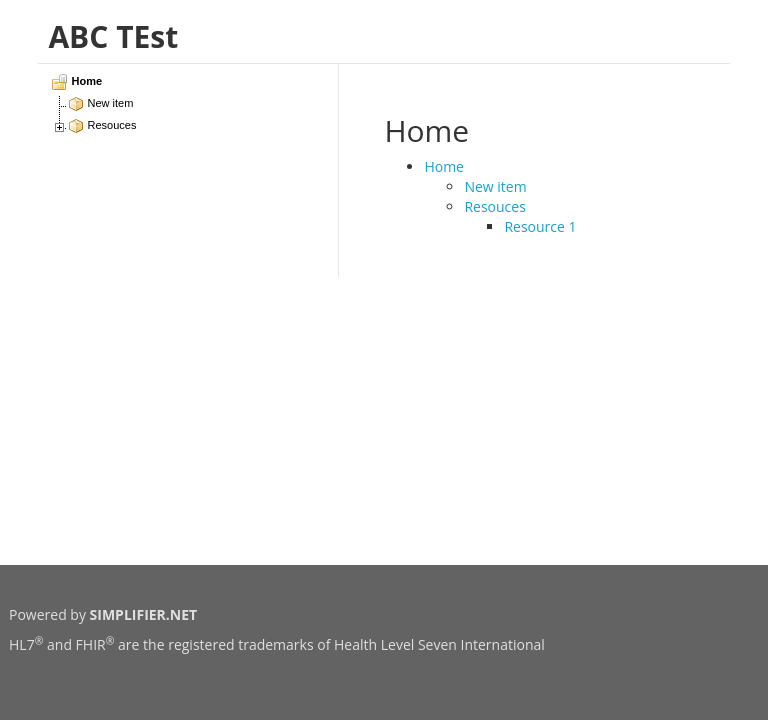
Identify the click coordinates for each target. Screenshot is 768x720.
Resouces (494, 206)
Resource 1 (540, 226)
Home (444, 166)
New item (495, 186)
